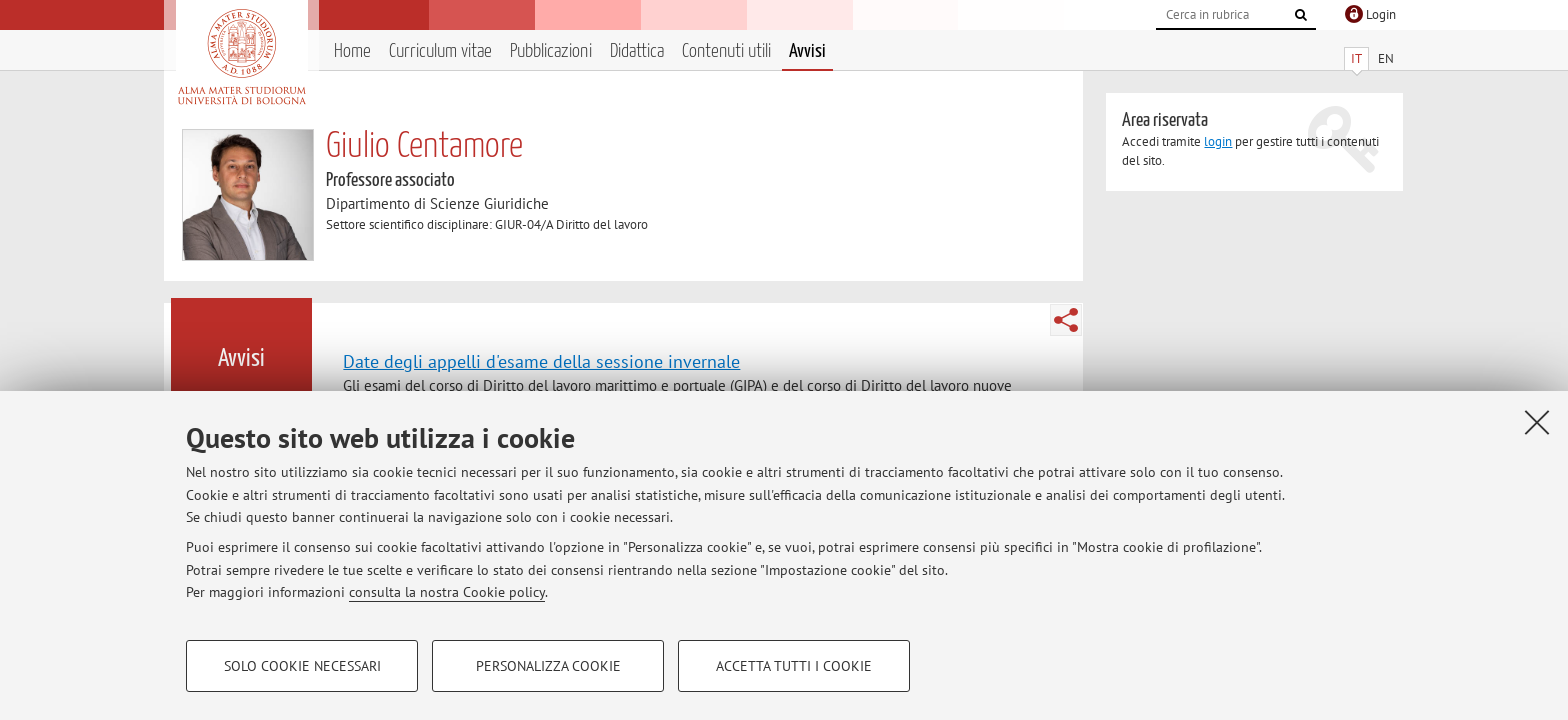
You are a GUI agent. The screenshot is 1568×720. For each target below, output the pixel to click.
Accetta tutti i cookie (794, 666)
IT (1356, 58)
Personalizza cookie (548, 666)
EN (1386, 58)
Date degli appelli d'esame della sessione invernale (541, 361)
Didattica (637, 51)
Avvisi (807, 51)
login (1218, 141)
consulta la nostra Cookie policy (447, 592)
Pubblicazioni (551, 51)
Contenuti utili (726, 51)
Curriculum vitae (440, 51)
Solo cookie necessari (302, 666)
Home (352, 51)
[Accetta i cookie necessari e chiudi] (1537, 422)
